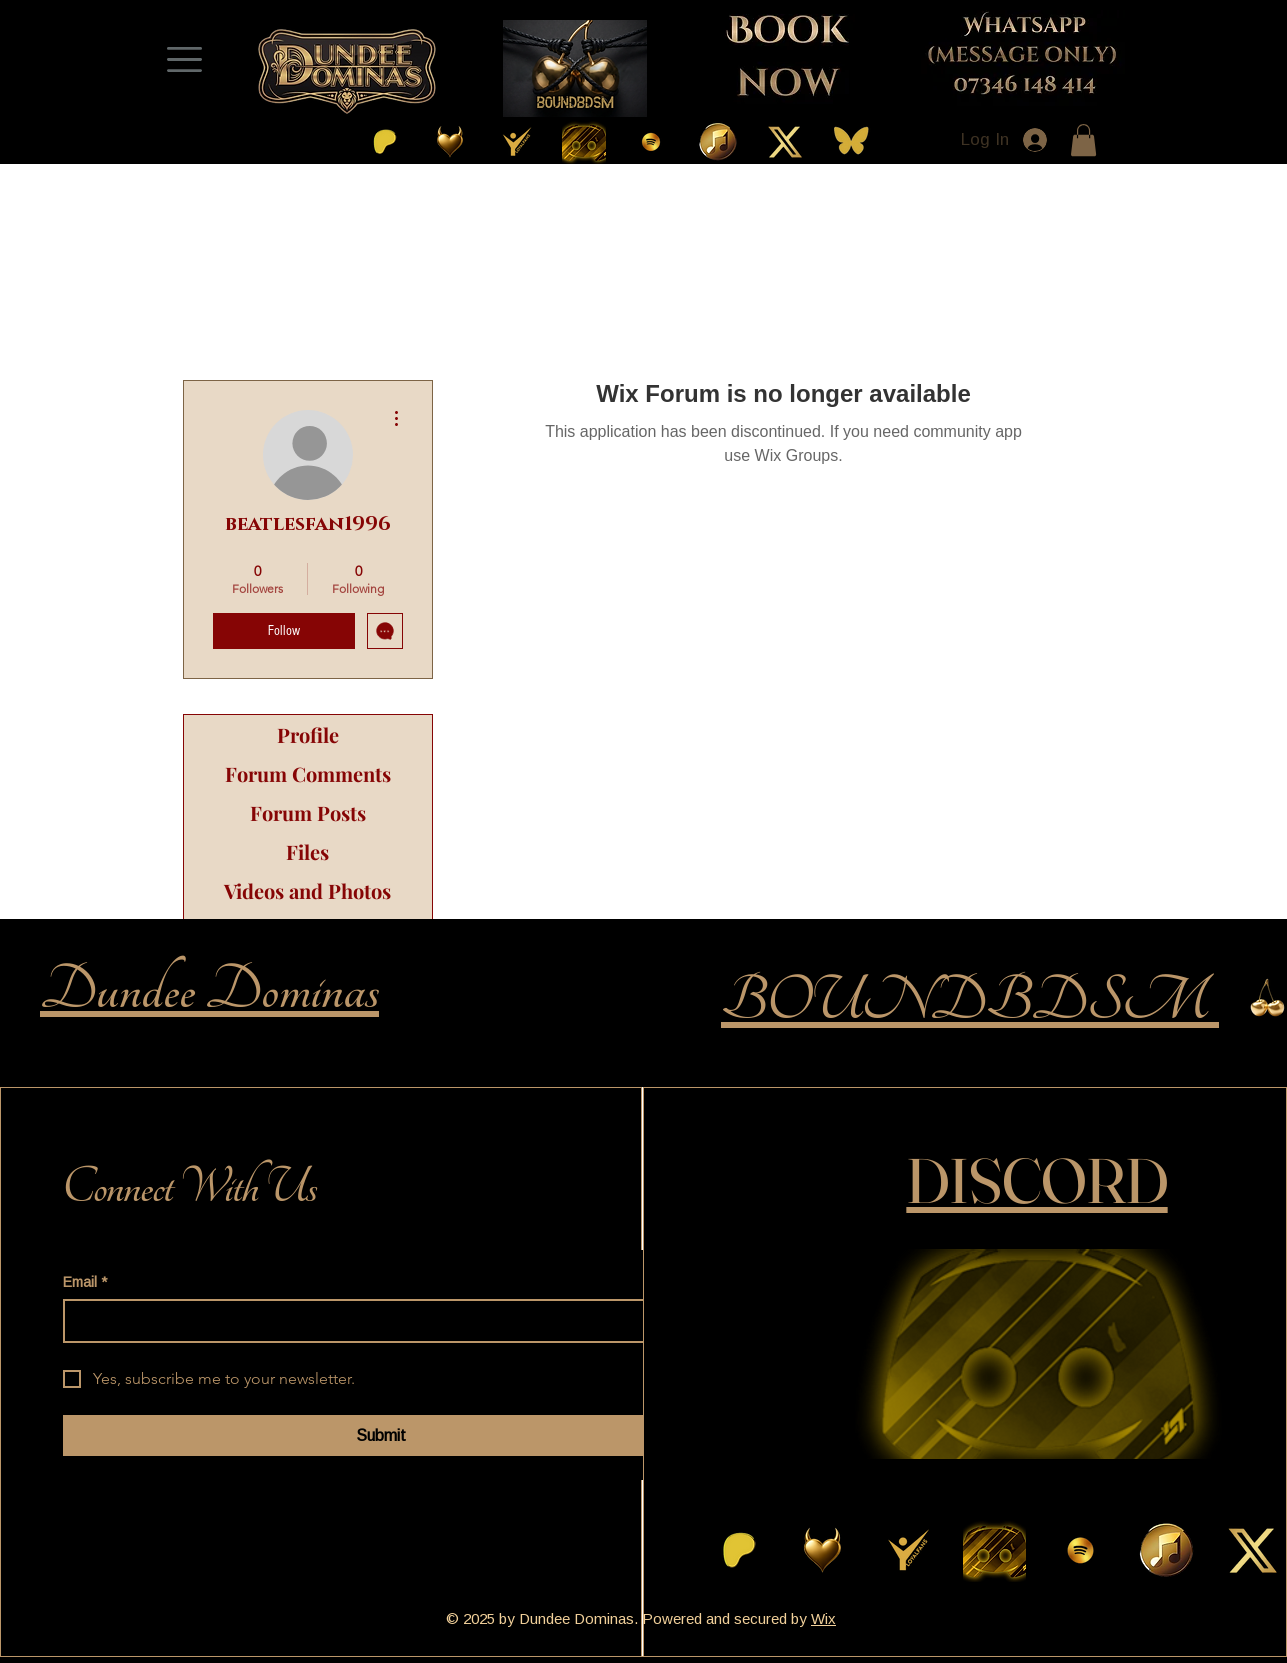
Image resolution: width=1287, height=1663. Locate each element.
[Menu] (185, 59)
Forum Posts (308, 812)
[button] (1083, 140)
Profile (308, 734)
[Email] (374, 1321)
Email (85, 1282)
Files (307, 851)
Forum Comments (308, 773)
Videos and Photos (307, 890)
